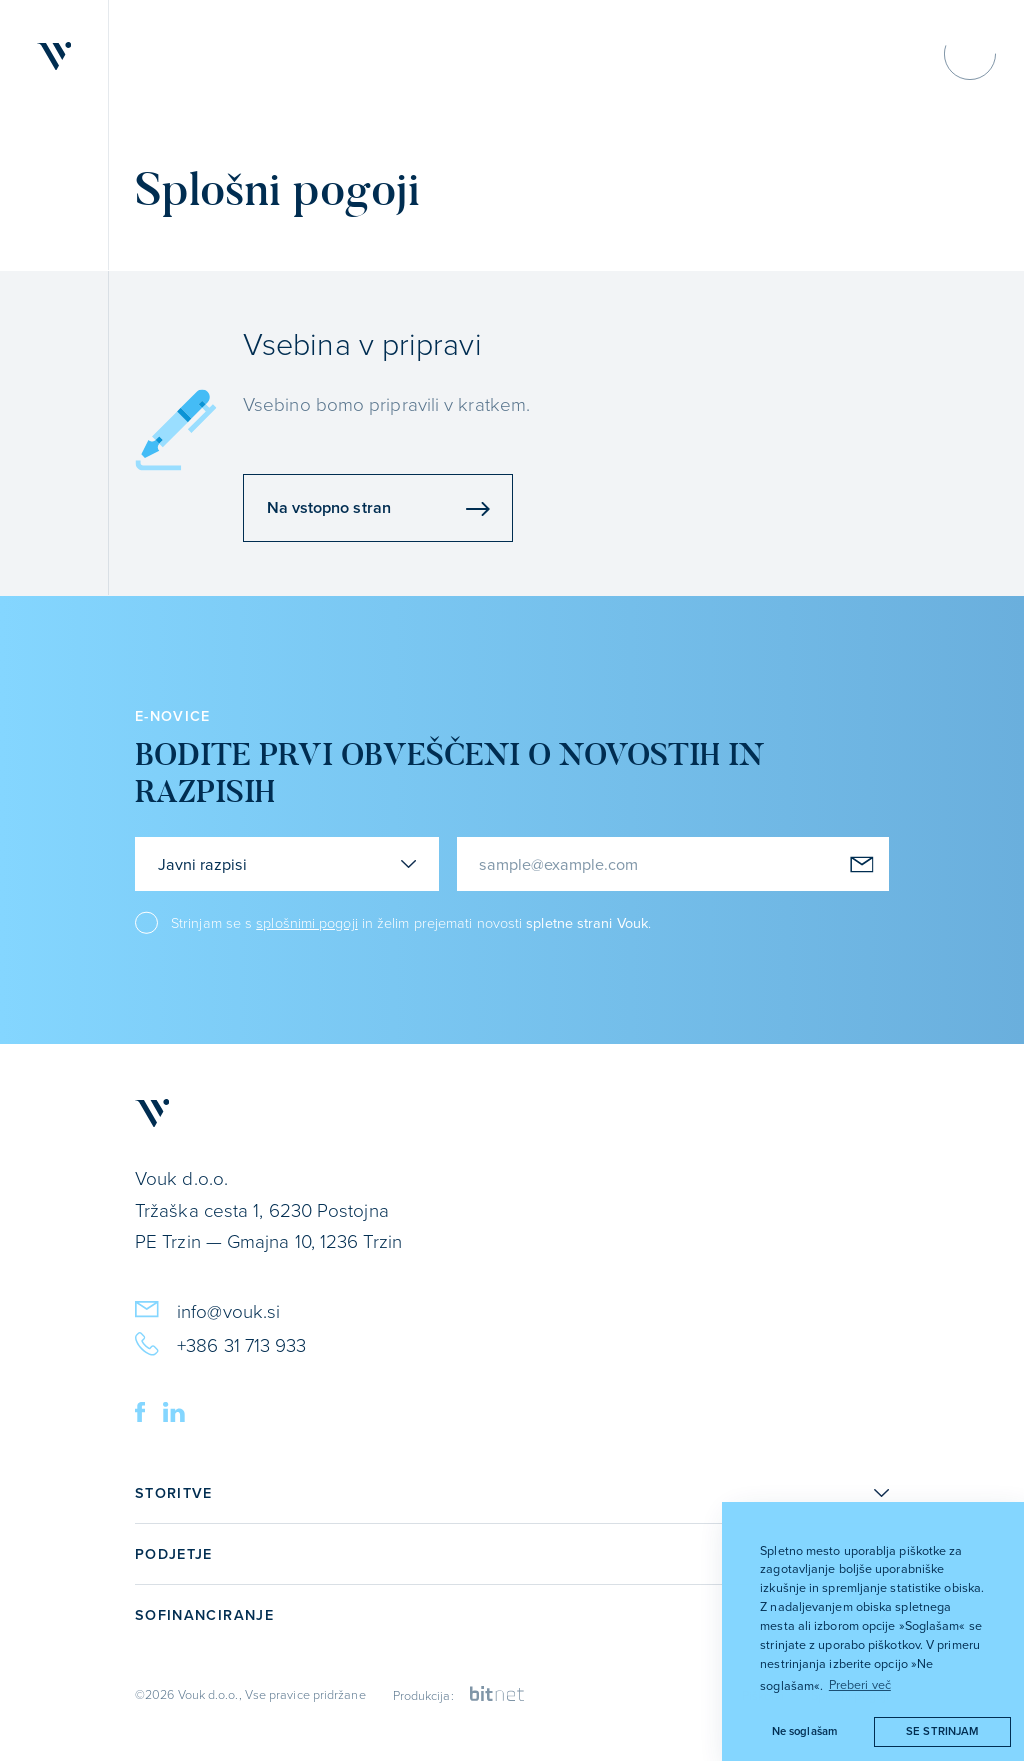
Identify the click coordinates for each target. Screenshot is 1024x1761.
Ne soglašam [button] (804, 1731)
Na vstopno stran (378, 507)
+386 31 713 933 (220, 1342)
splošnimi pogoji (306, 922)
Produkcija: (459, 1695)
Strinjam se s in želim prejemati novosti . (411, 922)
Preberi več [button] (860, 1684)
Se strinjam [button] (942, 1731)
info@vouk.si (207, 1308)
